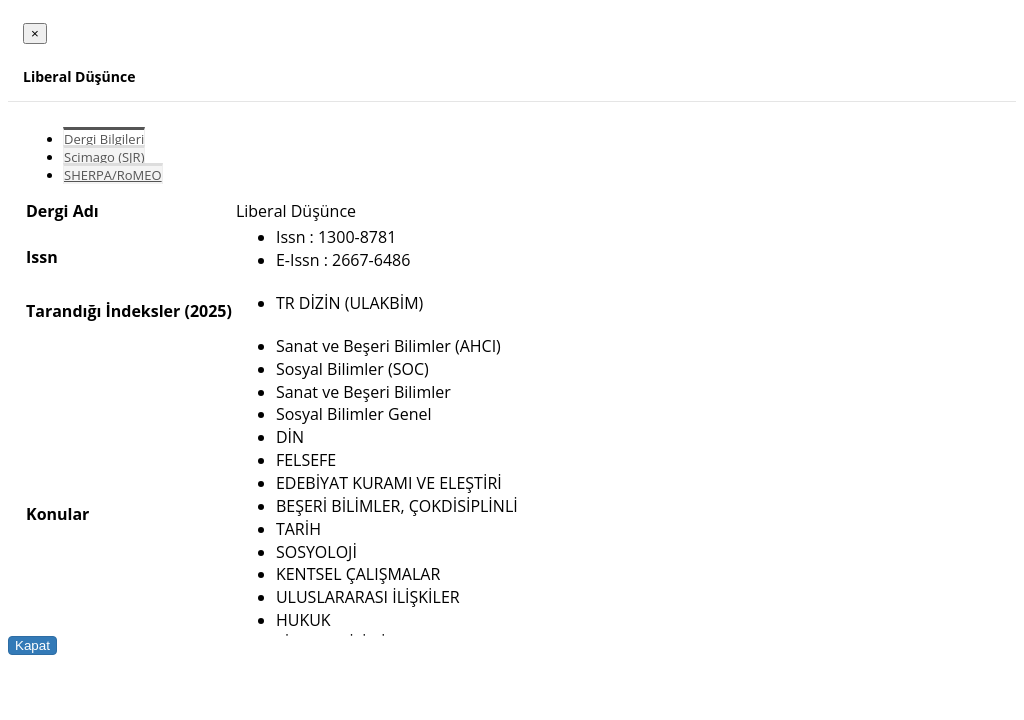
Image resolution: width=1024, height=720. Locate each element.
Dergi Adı (62, 211)
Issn (42, 257)
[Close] (35, 33)
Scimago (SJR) (104, 157)
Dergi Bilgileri (104, 139)
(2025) (207, 311)
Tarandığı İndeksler (103, 311)
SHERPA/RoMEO (113, 175)
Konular (57, 514)
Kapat (32, 645)
